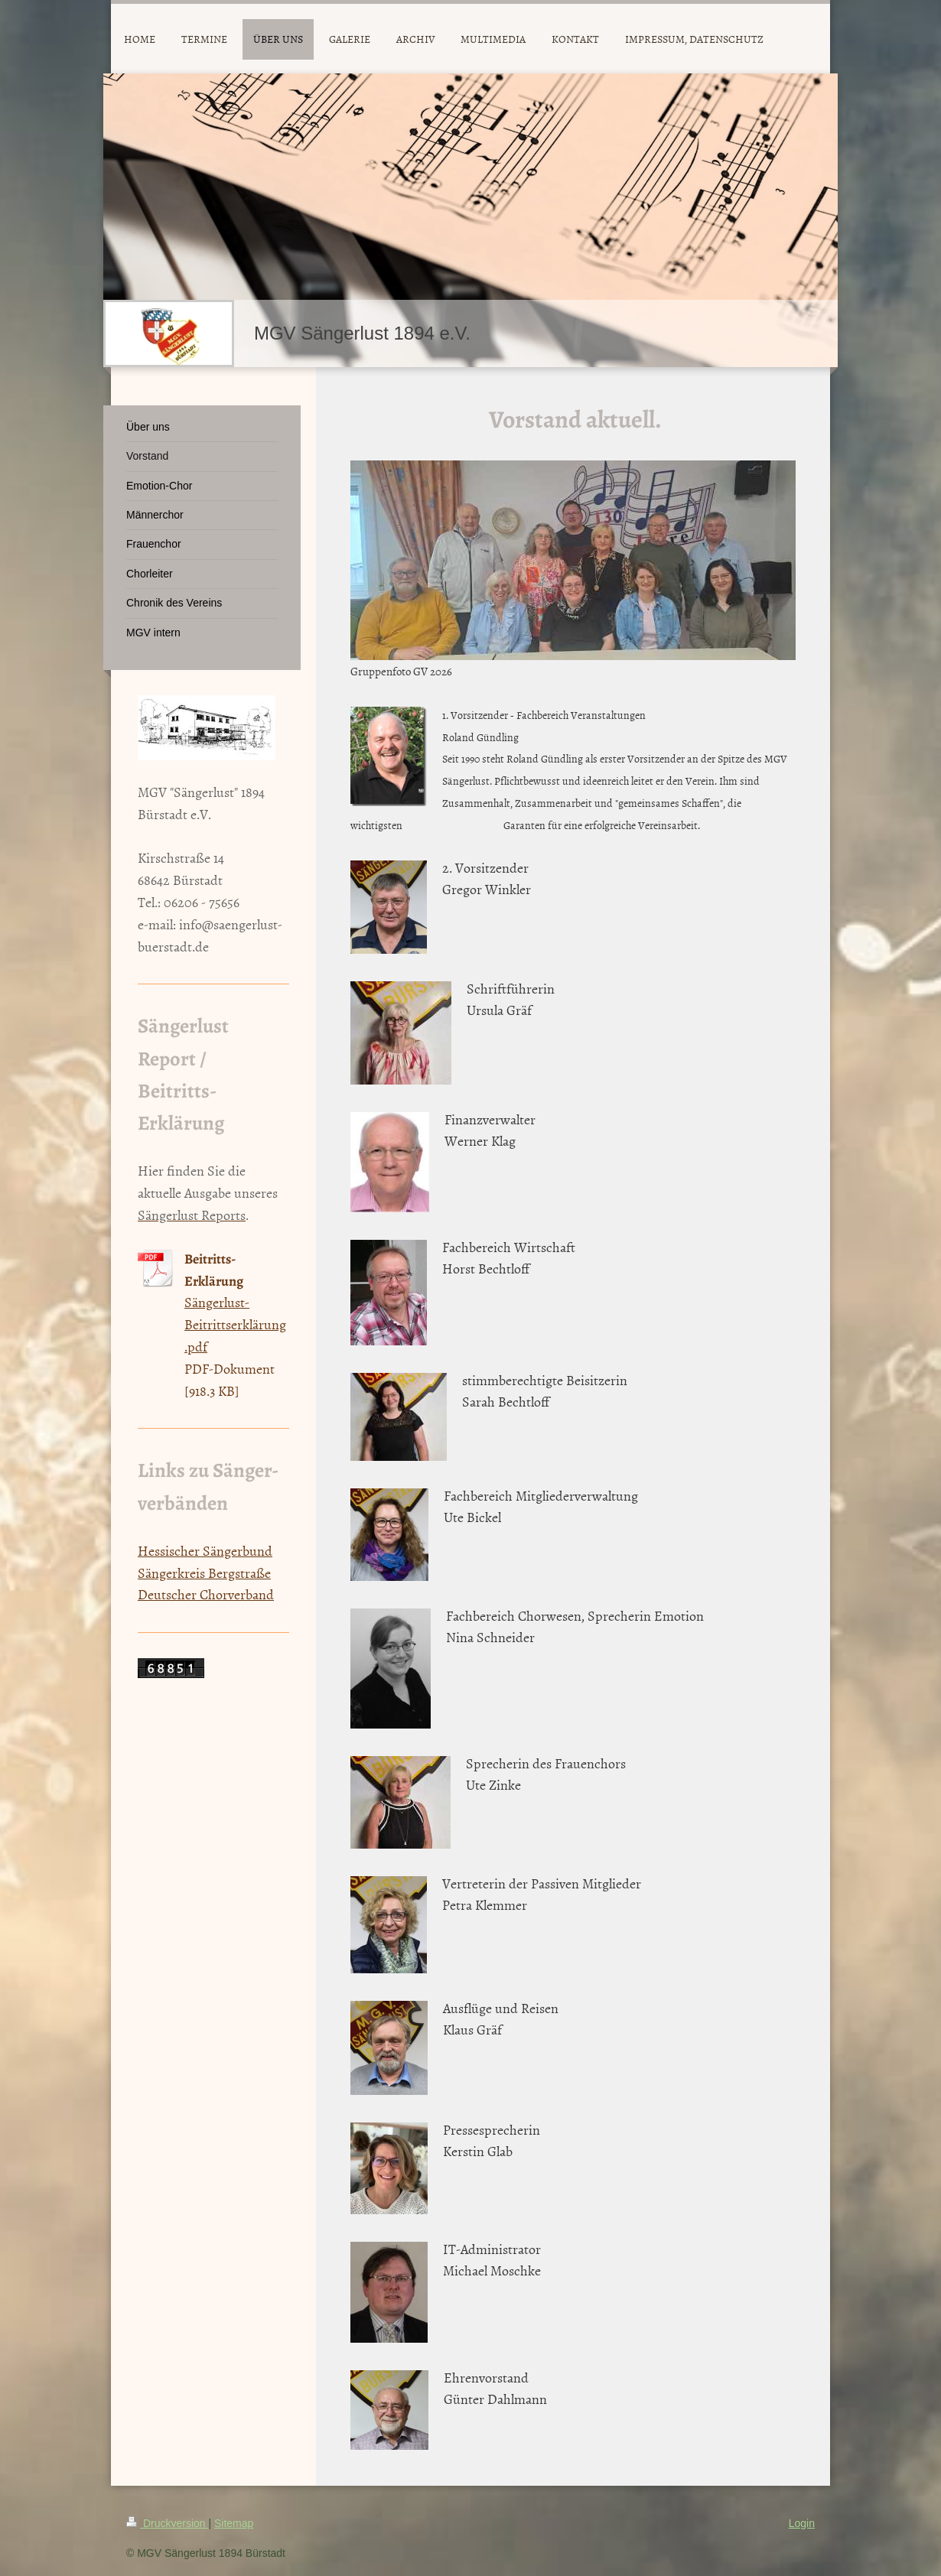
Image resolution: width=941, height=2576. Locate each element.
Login (802, 2523)
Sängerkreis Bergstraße (204, 1573)
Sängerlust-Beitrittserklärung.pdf (235, 1324)
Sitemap (233, 2523)
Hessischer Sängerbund (205, 1550)
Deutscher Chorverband (206, 1594)
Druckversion (167, 2523)
